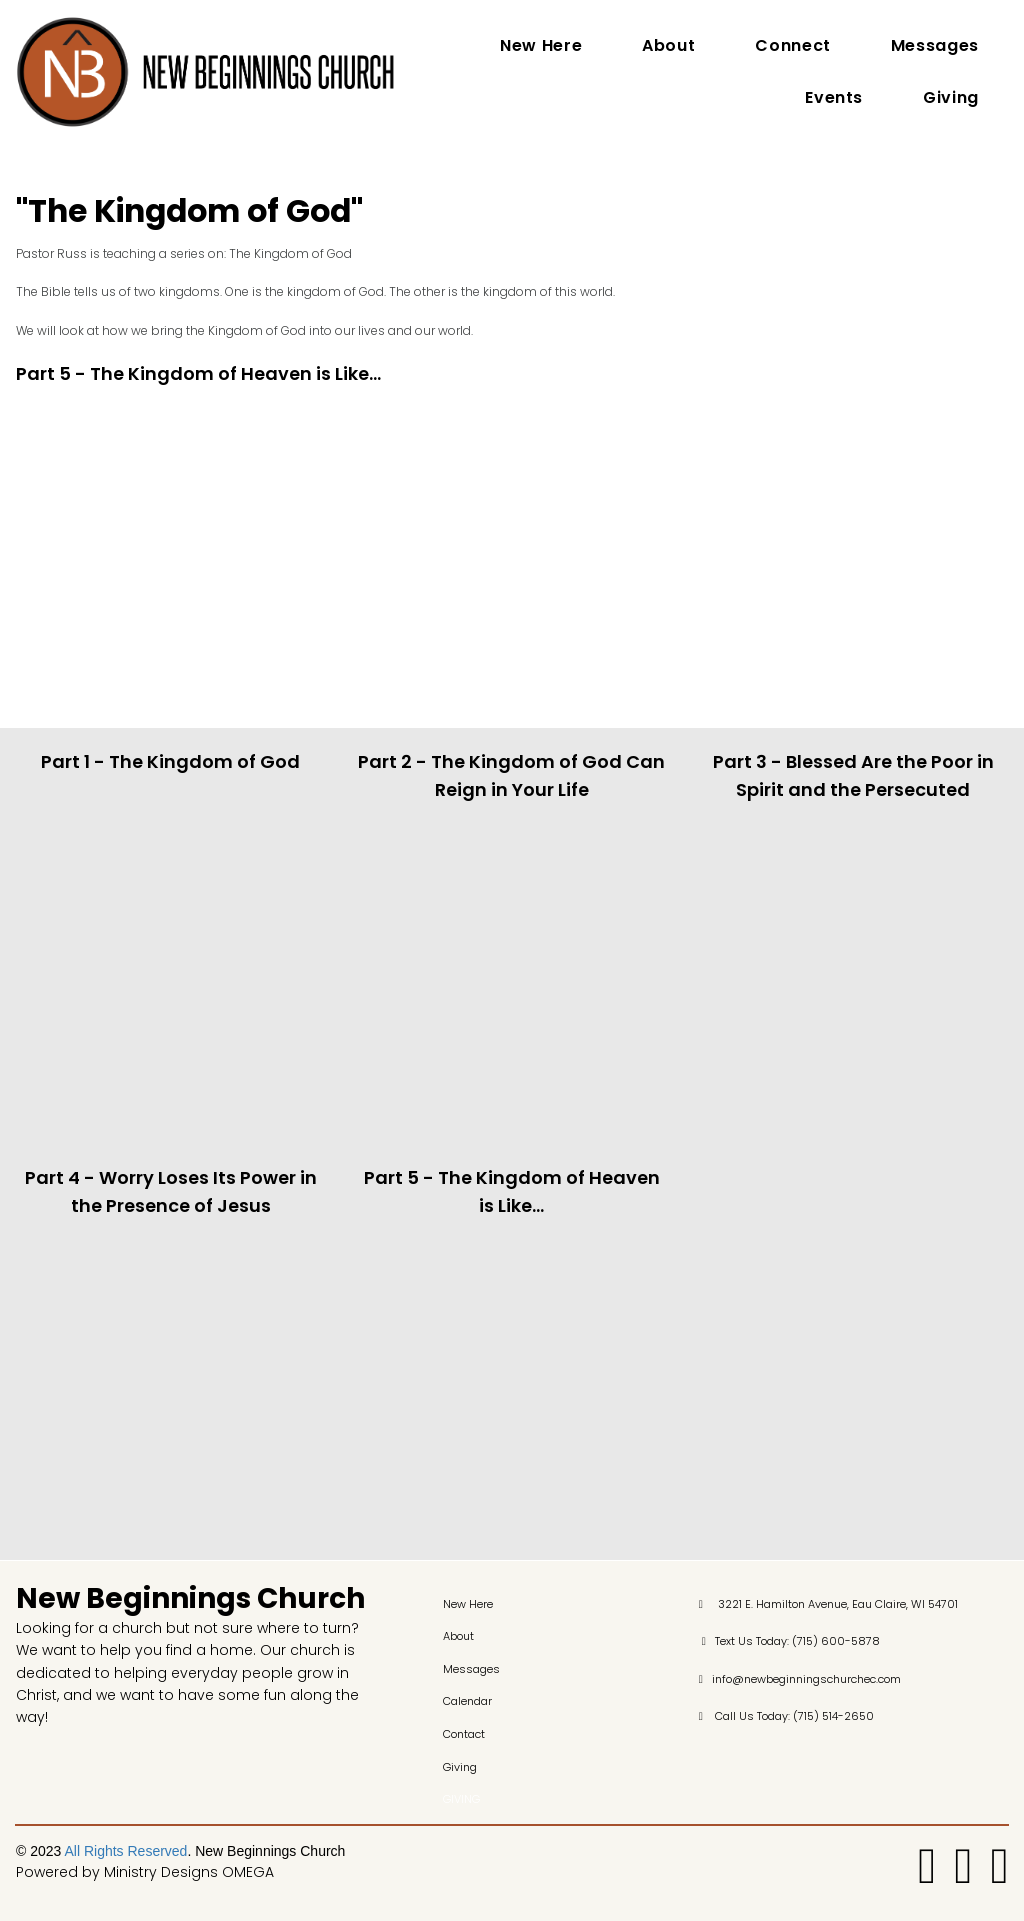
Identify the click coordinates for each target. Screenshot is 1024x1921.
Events (834, 97)
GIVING (461, 1800)
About (668, 45)
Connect (792, 45)
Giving (951, 97)
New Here (541, 45)
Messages (935, 45)
